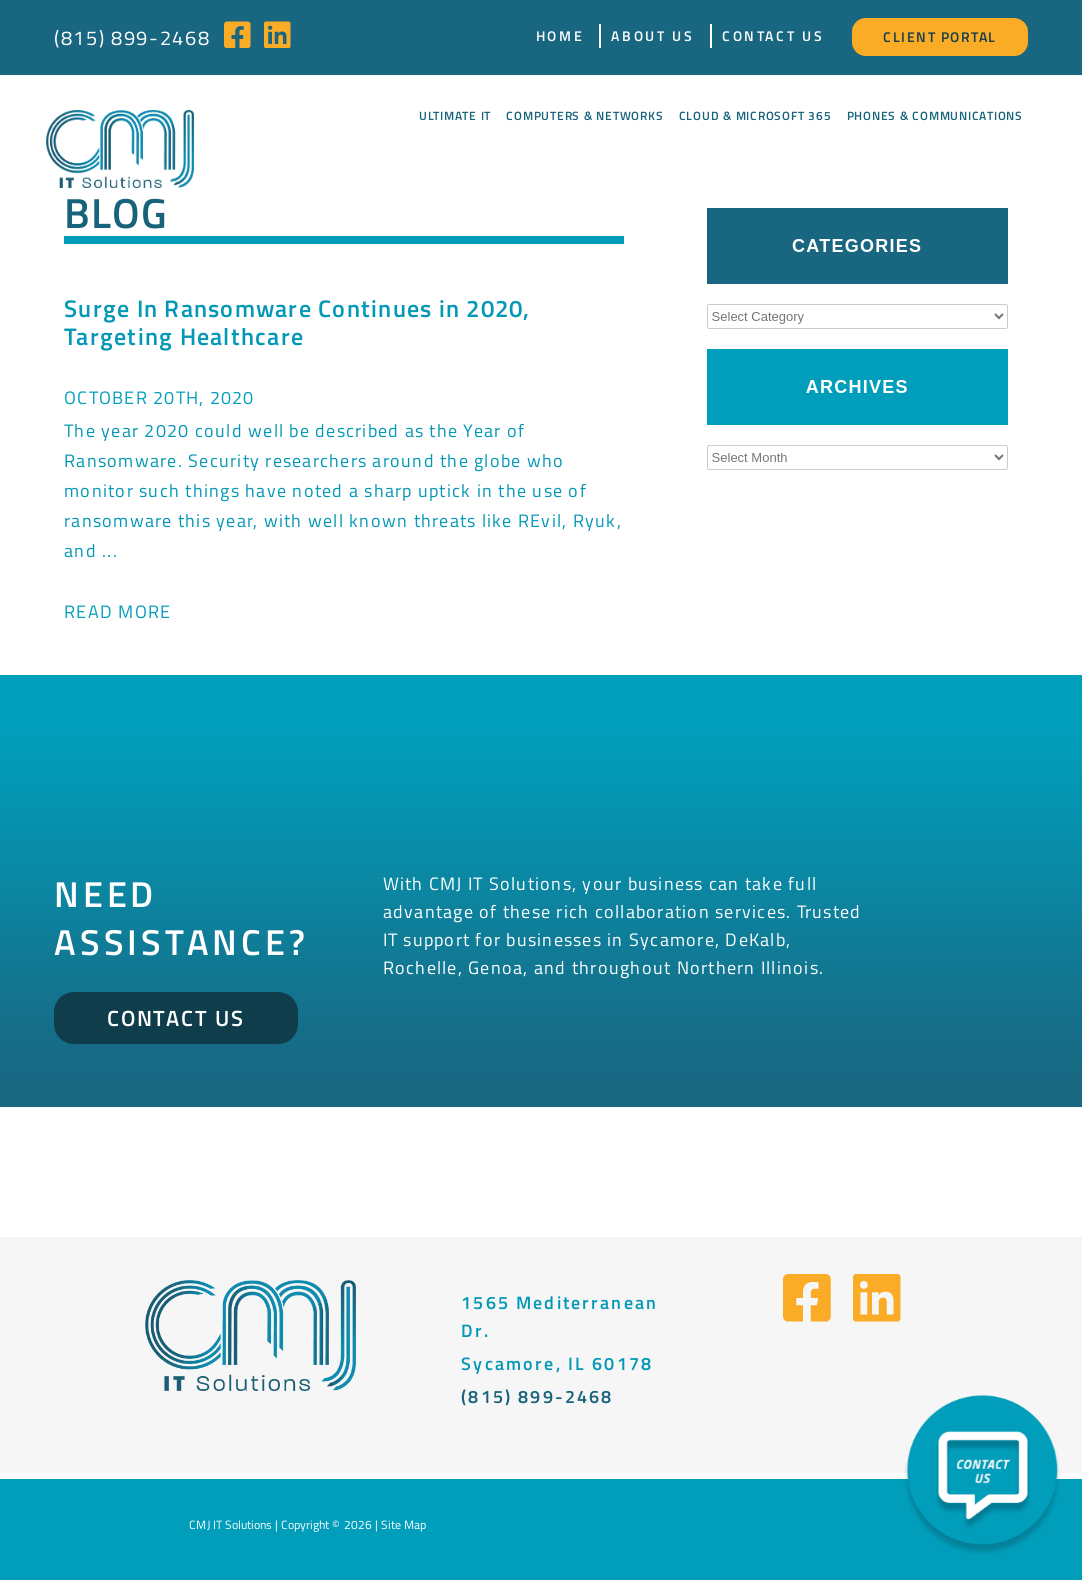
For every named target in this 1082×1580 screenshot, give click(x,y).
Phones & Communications (935, 115)
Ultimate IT (455, 115)
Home (560, 35)
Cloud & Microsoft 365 (755, 115)
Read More (117, 611)
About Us (652, 35)
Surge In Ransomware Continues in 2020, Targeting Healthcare (297, 322)
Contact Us (773, 35)
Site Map (403, 1524)
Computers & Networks (584, 115)
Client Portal (940, 36)
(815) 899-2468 (132, 37)
